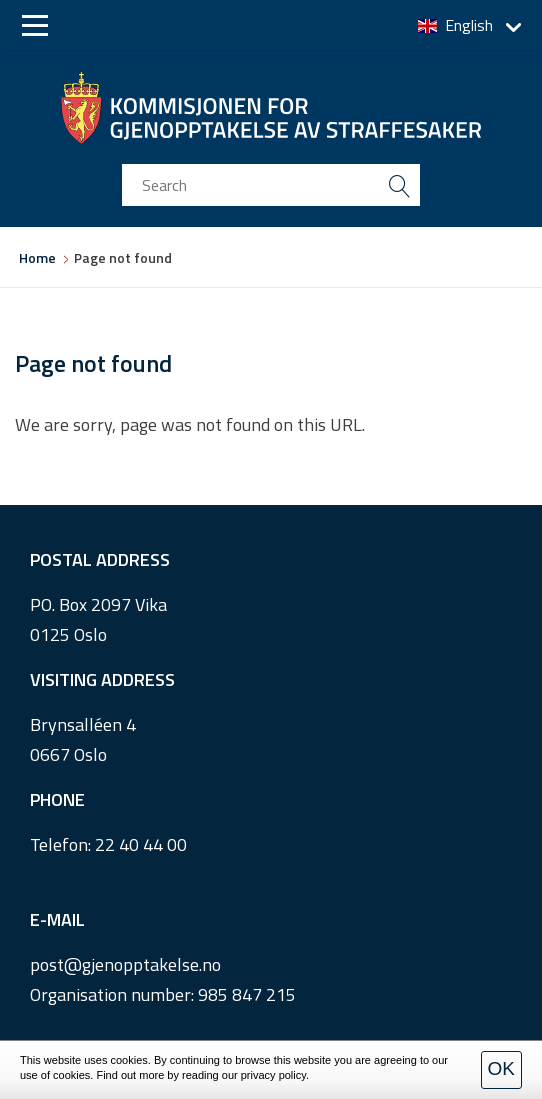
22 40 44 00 (141, 844)
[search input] (271, 185)
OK (501, 1068)
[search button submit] (399, 185)
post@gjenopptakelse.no (125, 964)
